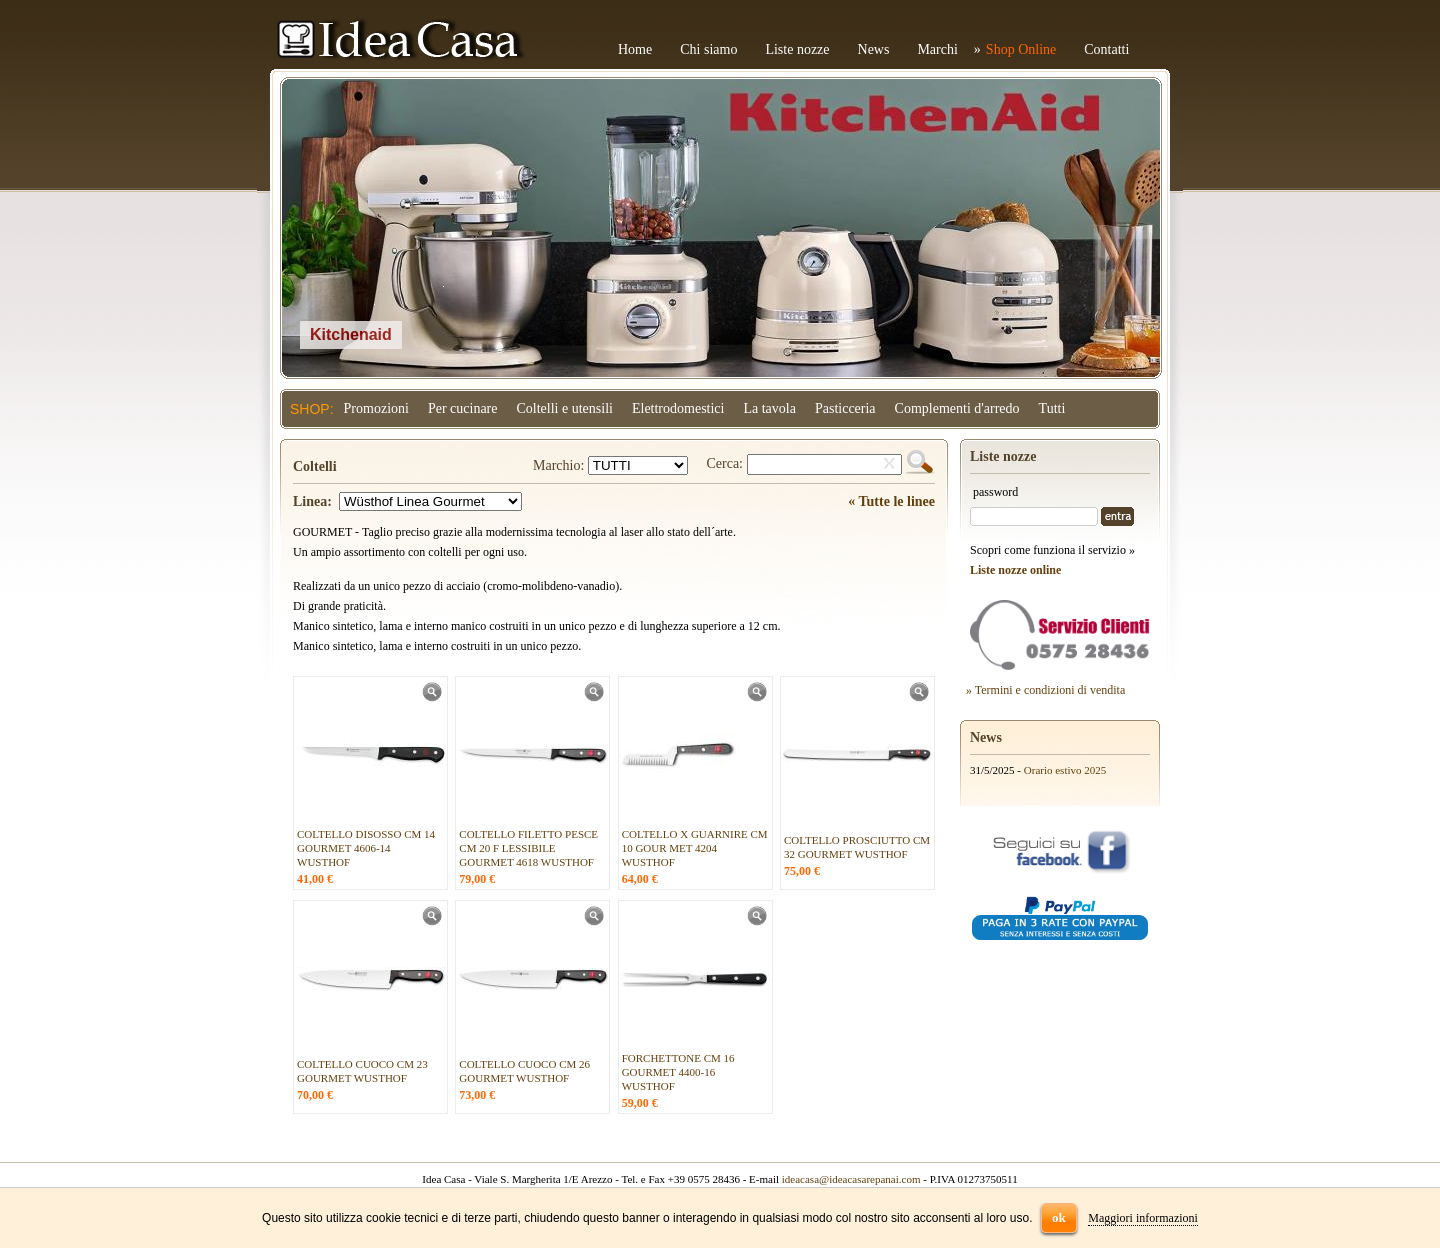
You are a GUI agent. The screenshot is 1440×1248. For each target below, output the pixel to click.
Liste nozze (797, 49)
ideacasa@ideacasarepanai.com (851, 1179)
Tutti (1052, 408)
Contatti (1106, 49)
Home (635, 49)
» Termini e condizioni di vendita (1045, 690)
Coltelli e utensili (565, 408)
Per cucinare (463, 408)
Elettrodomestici (678, 408)
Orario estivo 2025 (1065, 770)
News (874, 49)
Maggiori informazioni (1143, 1218)
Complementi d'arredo (957, 408)
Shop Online (1021, 49)
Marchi (937, 49)
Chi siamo (708, 49)
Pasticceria (845, 408)
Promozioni (376, 408)
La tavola (769, 408)
